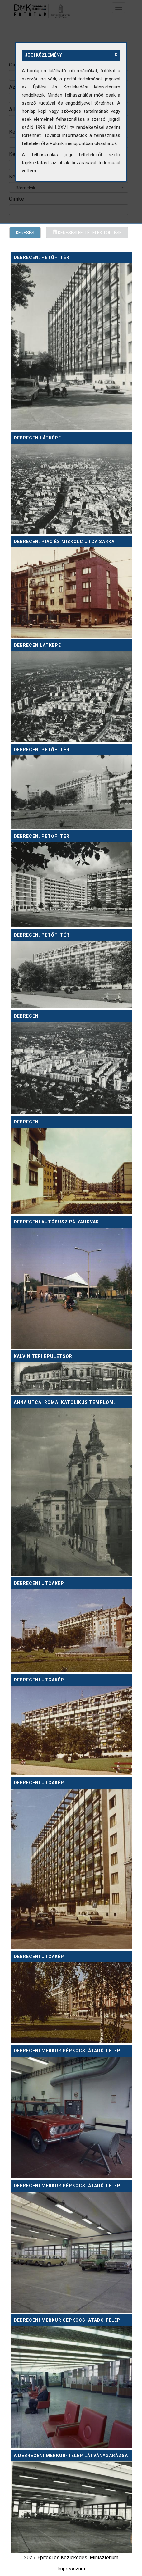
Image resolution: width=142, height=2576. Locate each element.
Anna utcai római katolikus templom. (64, 1402)
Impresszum (71, 2569)
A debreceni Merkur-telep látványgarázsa (71, 2455)
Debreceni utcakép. (39, 1583)
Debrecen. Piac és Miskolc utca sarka (64, 541)
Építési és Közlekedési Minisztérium (77, 2557)
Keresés (25, 232)
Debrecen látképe (37, 437)
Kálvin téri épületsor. (44, 1356)
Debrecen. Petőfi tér (41, 257)
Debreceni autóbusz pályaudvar (56, 1221)
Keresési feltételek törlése (87, 232)
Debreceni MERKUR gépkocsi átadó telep (67, 2050)
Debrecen (26, 1016)
